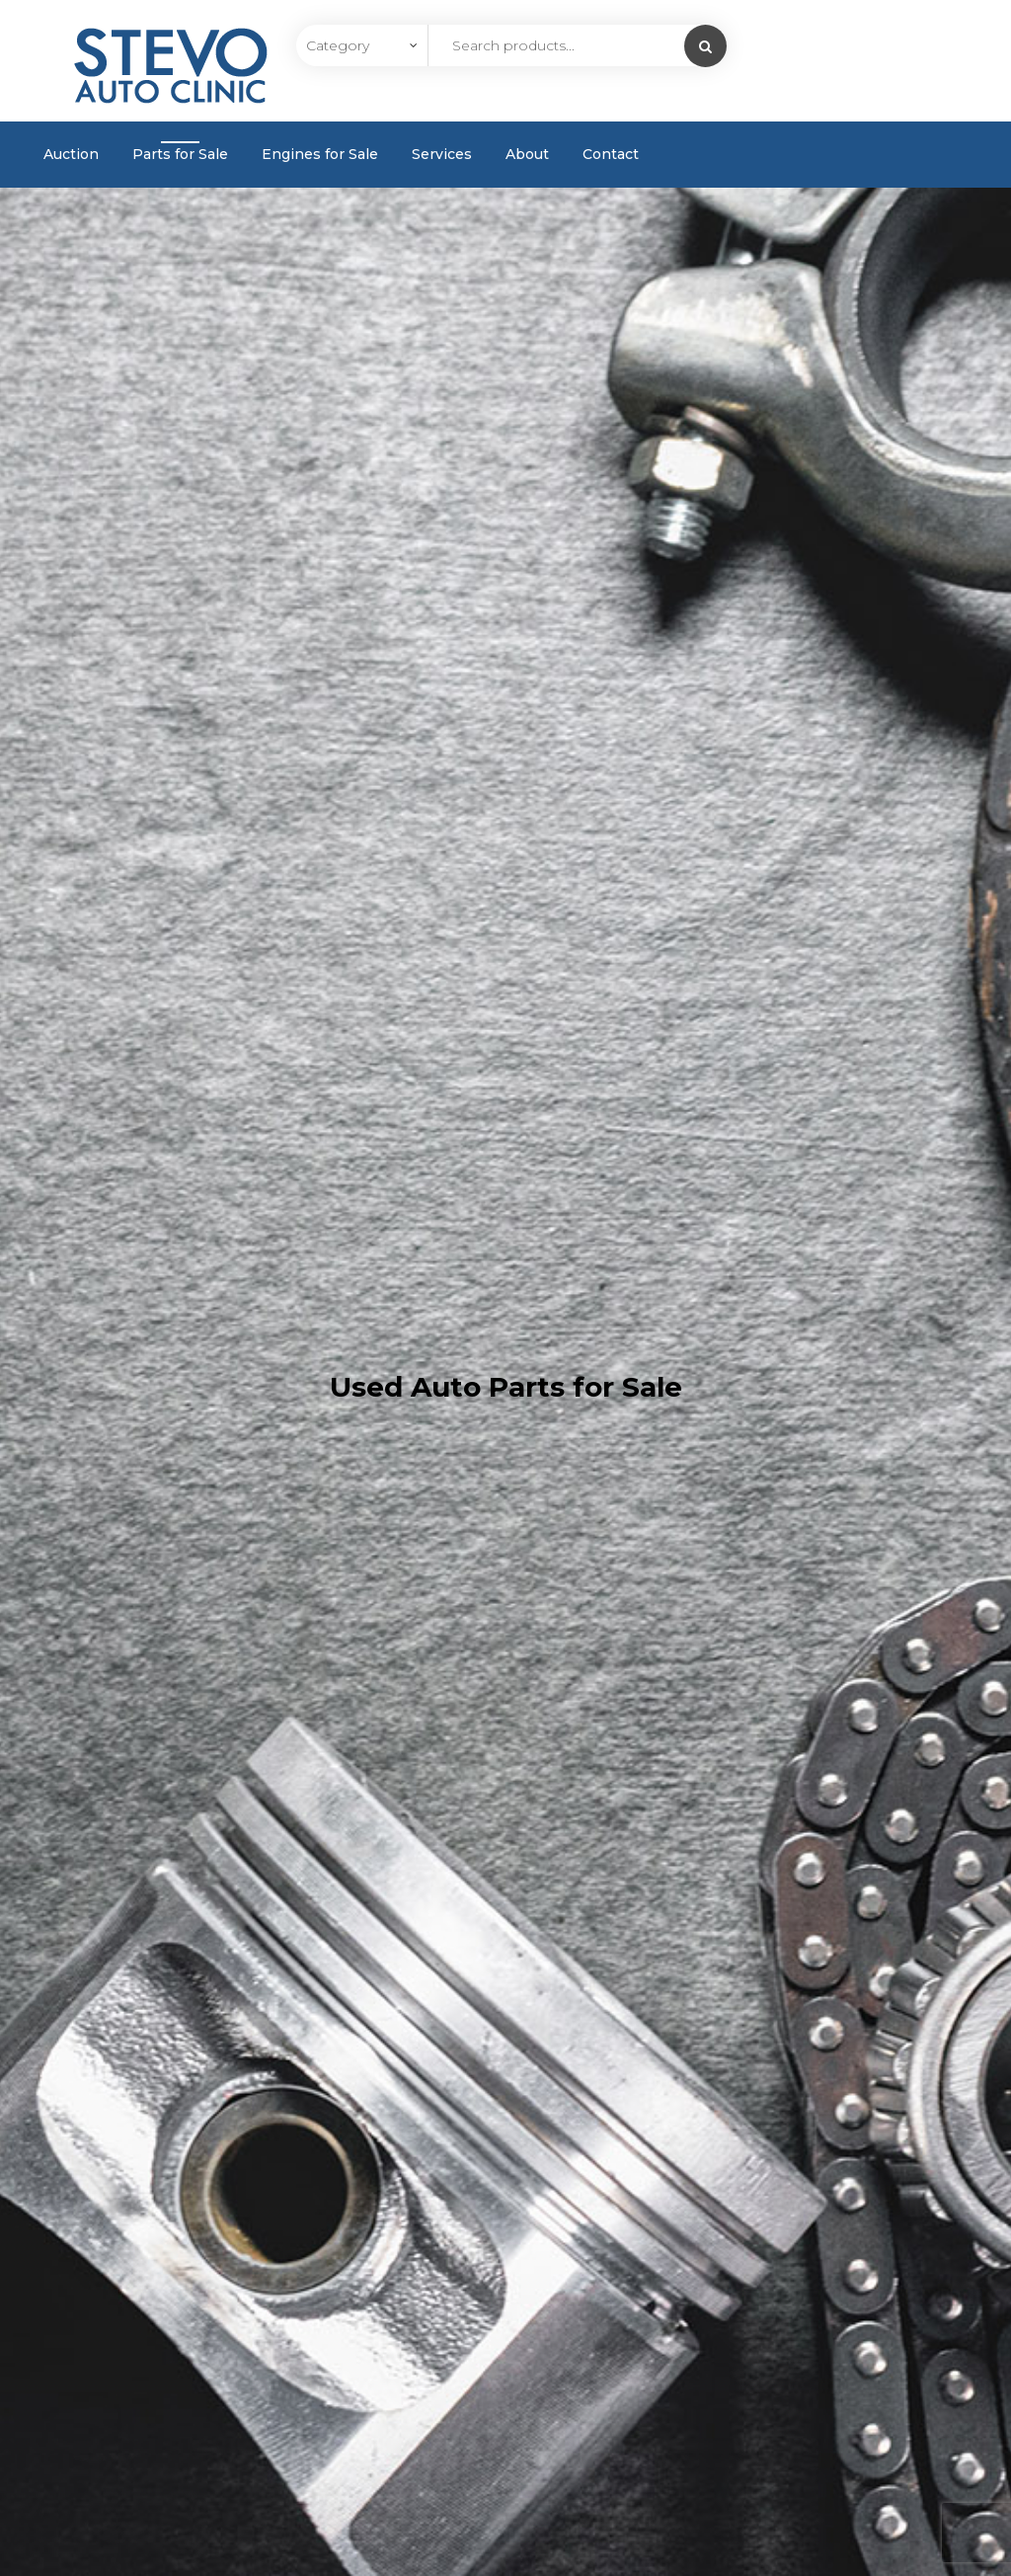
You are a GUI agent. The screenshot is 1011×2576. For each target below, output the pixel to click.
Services (442, 154)
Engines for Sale (320, 154)
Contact (611, 154)
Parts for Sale (180, 154)
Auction (71, 154)
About (527, 154)
